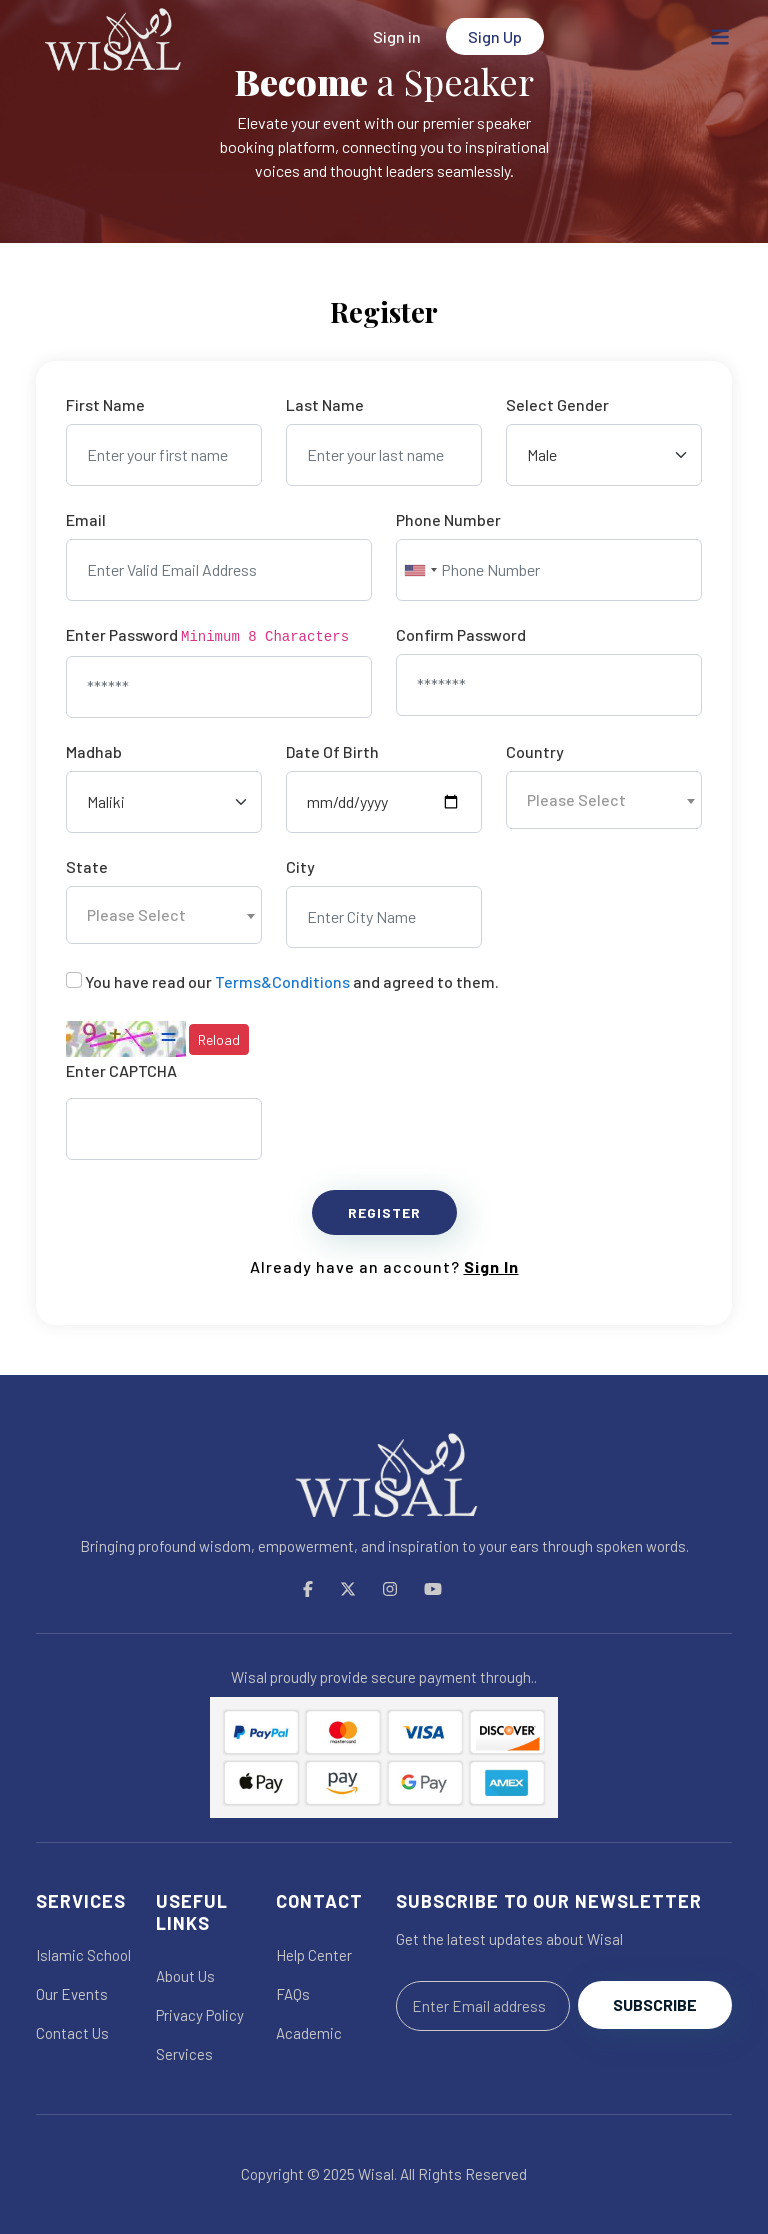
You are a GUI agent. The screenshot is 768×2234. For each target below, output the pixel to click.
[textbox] (604, 800)
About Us (185, 1976)
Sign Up (495, 36)
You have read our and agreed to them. (292, 981)
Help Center (314, 1955)
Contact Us (72, 2033)
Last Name (325, 404)
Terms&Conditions (282, 981)
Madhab (94, 751)
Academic (309, 2033)
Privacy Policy (200, 2015)
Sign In (491, 1266)
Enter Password (207, 635)
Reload (219, 1039)
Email (86, 519)
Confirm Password (461, 634)
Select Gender (557, 404)
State (87, 866)
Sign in (397, 36)
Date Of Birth (332, 751)
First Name (105, 404)
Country (535, 751)
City (300, 866)
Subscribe (655, 2004)
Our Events (72, 1994)
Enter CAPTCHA (121, 1070)
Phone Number (448, 519)
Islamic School (83, 1955)
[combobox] (420, 570)
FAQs (293, 1994)
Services (184, 2054)
